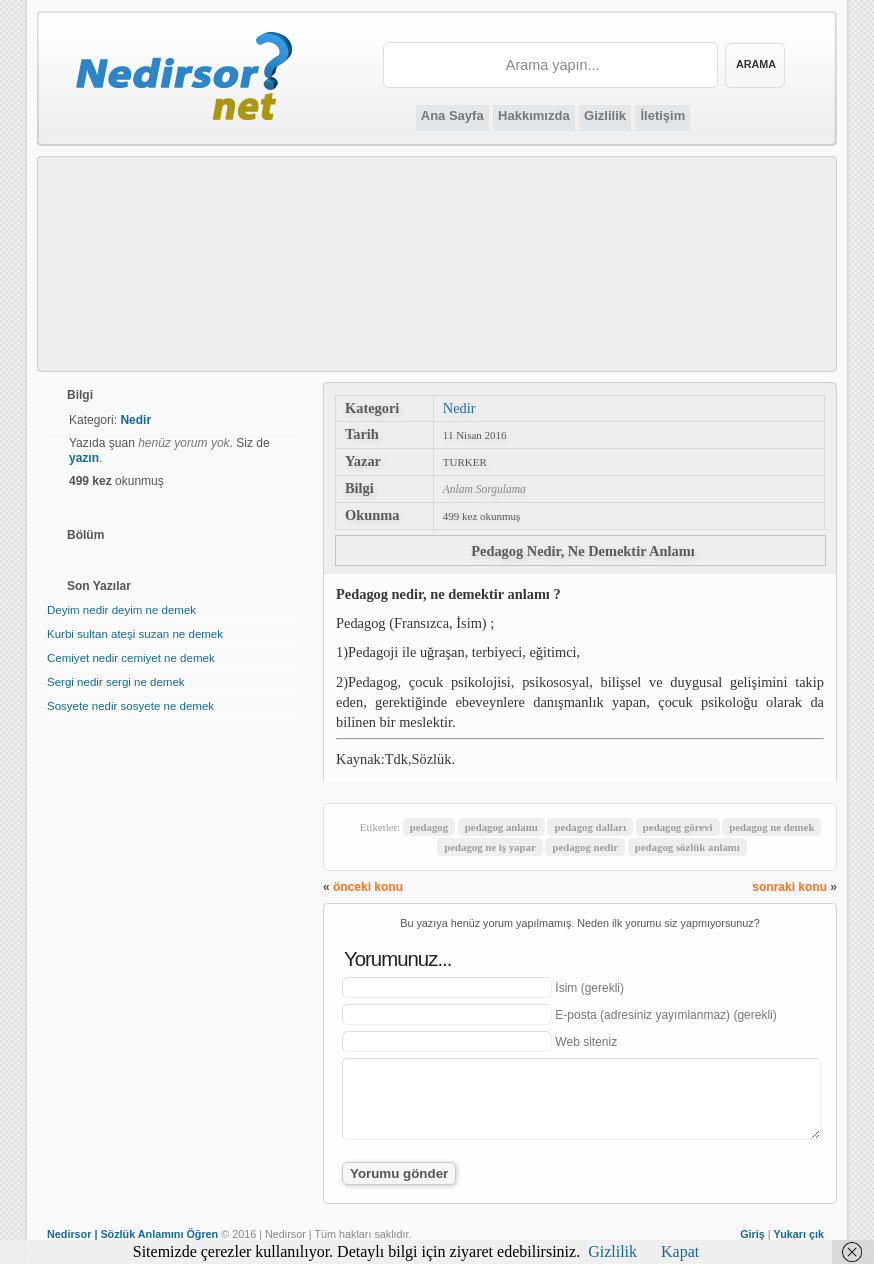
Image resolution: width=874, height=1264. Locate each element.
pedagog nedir (585, 847)
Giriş (752, 1234)
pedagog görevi (678, 827)
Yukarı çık (799, 1234)
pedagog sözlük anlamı (687, 847)
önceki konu (368, 887)
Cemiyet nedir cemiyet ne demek (131, 658)
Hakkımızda (534, 115)
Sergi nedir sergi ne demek (116, 682)
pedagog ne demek (771, 827)
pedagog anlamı (501, 827)
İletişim (662, 115)
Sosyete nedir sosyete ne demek (130, 706)
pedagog (429, 827)
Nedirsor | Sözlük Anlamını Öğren (132, 1234)
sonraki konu (789, 887)
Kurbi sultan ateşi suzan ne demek (135, 634)
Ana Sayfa (452, 115)
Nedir (459, 408)
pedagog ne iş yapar (489, 847)
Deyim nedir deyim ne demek (121, 610)
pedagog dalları (590, 827)
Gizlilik (605, 115)
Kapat (680, 1251)
